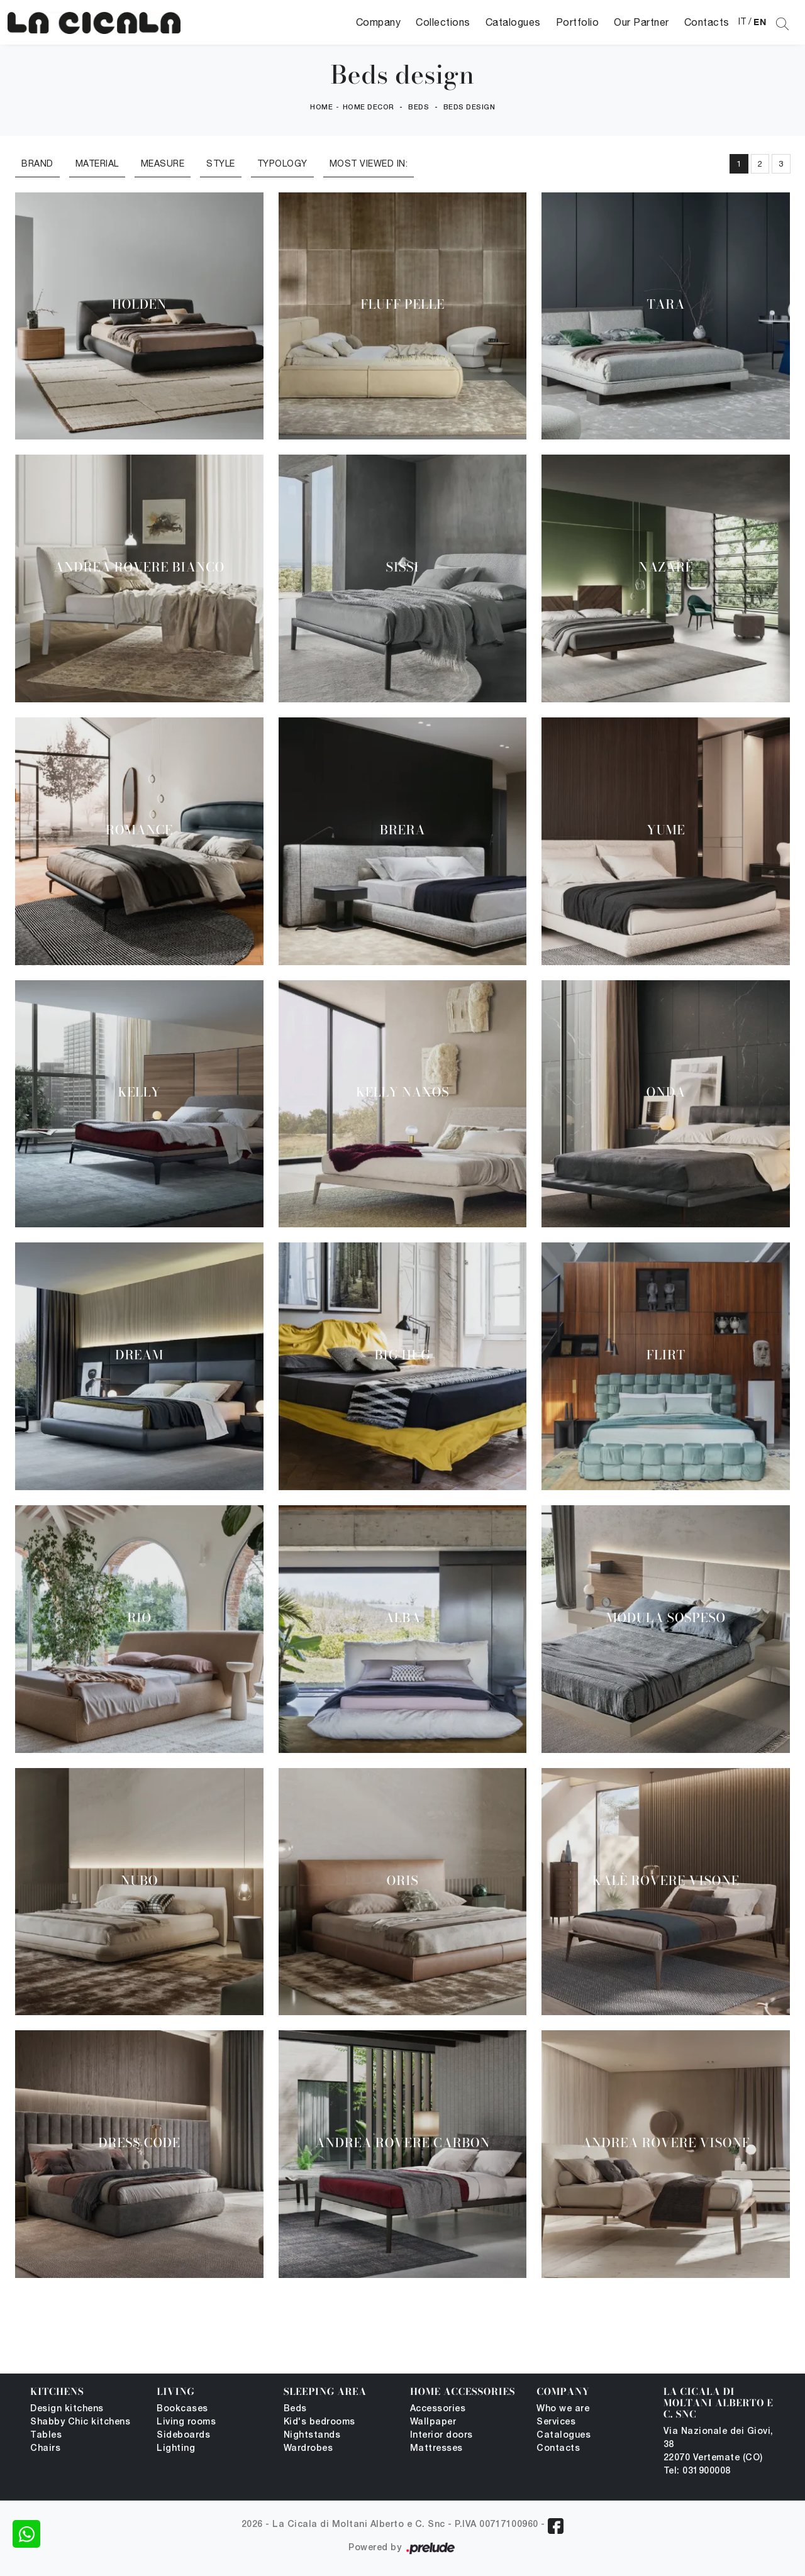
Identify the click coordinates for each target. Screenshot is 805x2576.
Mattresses (436, 2449)
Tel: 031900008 (697, 2471)
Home (321, 107)
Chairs (45, 2449)
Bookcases (182, 2409)
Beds (418, 107)
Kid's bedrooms (319, 2422)
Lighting (176, 2449)
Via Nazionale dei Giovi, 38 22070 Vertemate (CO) (718, 2445)
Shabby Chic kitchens (80, 2422)
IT (742, 21)
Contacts (707, 22)
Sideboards (183, 2435)
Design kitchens (67, 2409)
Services (555, 2422)
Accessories (438, 2409)
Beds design (469, 107)
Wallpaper (433, 2422)
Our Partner (641, 22)
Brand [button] (37, 163)
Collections (443, 22)
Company (378, 22)
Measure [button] (163, 163)
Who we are (562, 2409)
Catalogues (513, 22)
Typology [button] (282, 163)
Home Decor (368, 107)
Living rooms (186, 2422)
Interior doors (441, 2435)
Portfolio (577, 22)
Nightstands (312, 2435)
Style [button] (220, 163)
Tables (46, 2435)
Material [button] (97, 163)
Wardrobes (308, 2449)
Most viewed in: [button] (369, 163)
